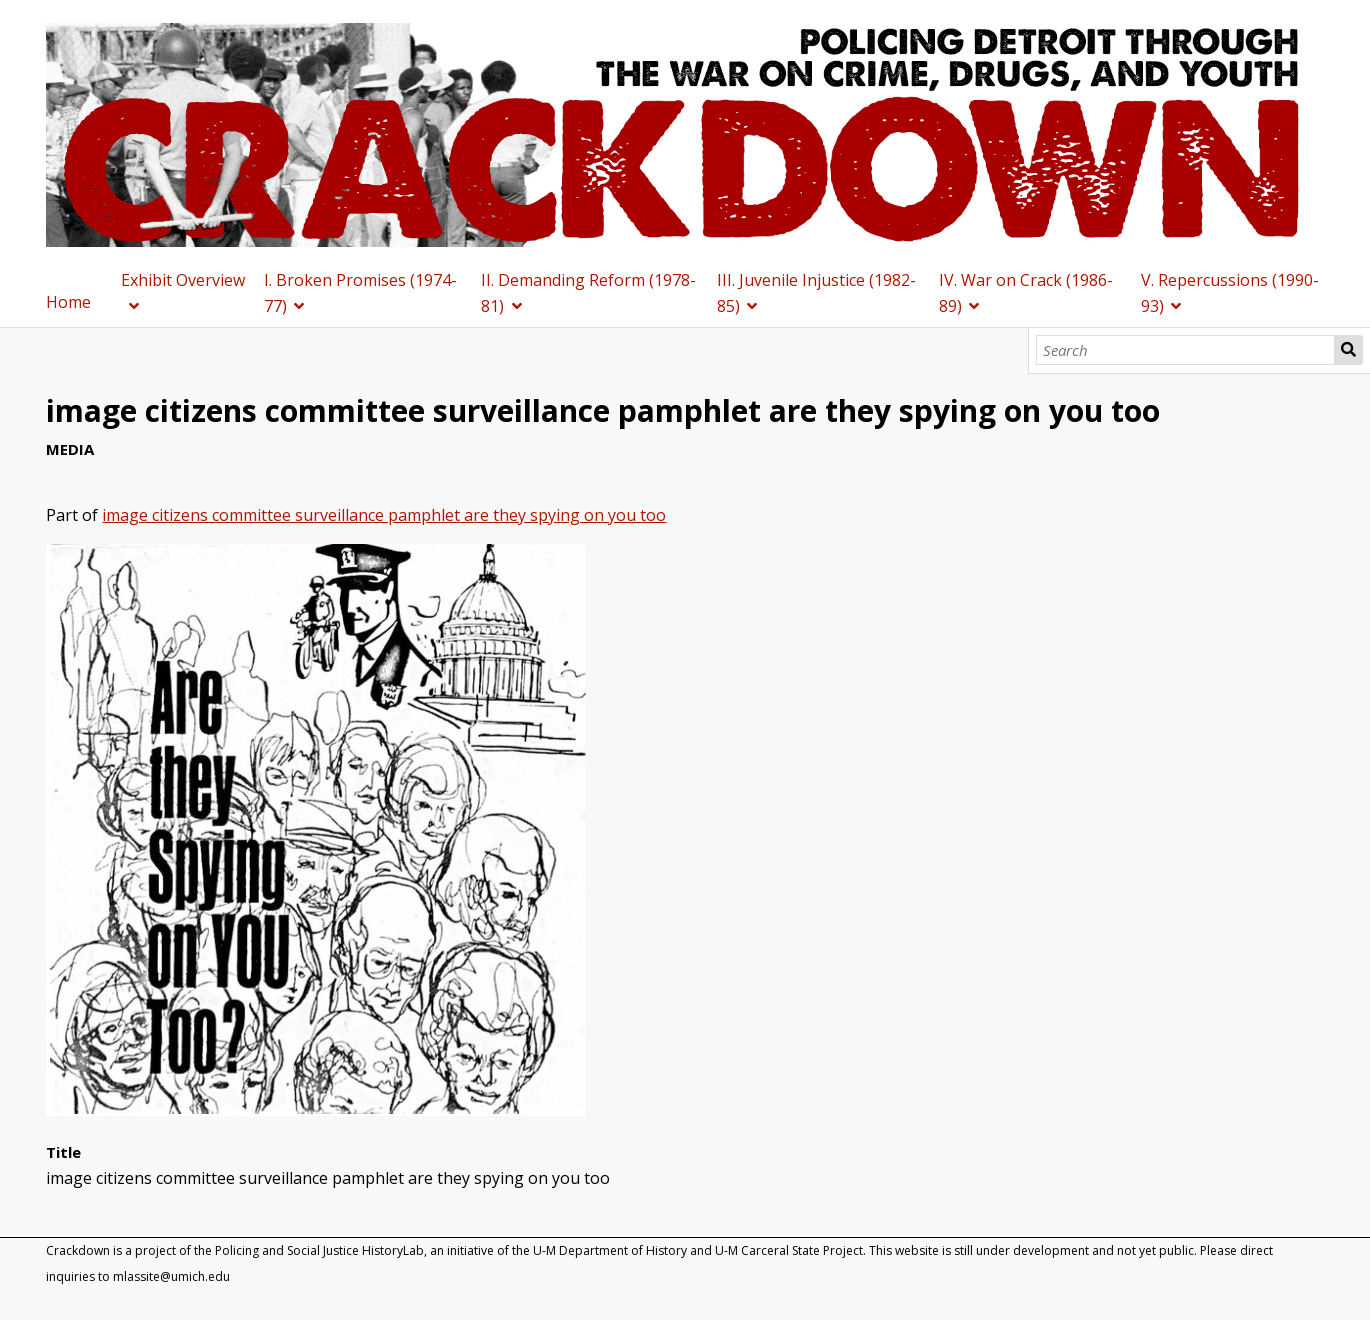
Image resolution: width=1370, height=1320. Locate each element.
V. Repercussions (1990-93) (1230, 293)
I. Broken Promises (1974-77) (360, 293)
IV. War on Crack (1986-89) (1026, 293)
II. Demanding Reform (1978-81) (588, 293)
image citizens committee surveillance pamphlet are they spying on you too (384, 515)
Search (1348, 350)
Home (68, 302)
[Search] (1185, 350)
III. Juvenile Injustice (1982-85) (816, 293)
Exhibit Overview (183, 280)
